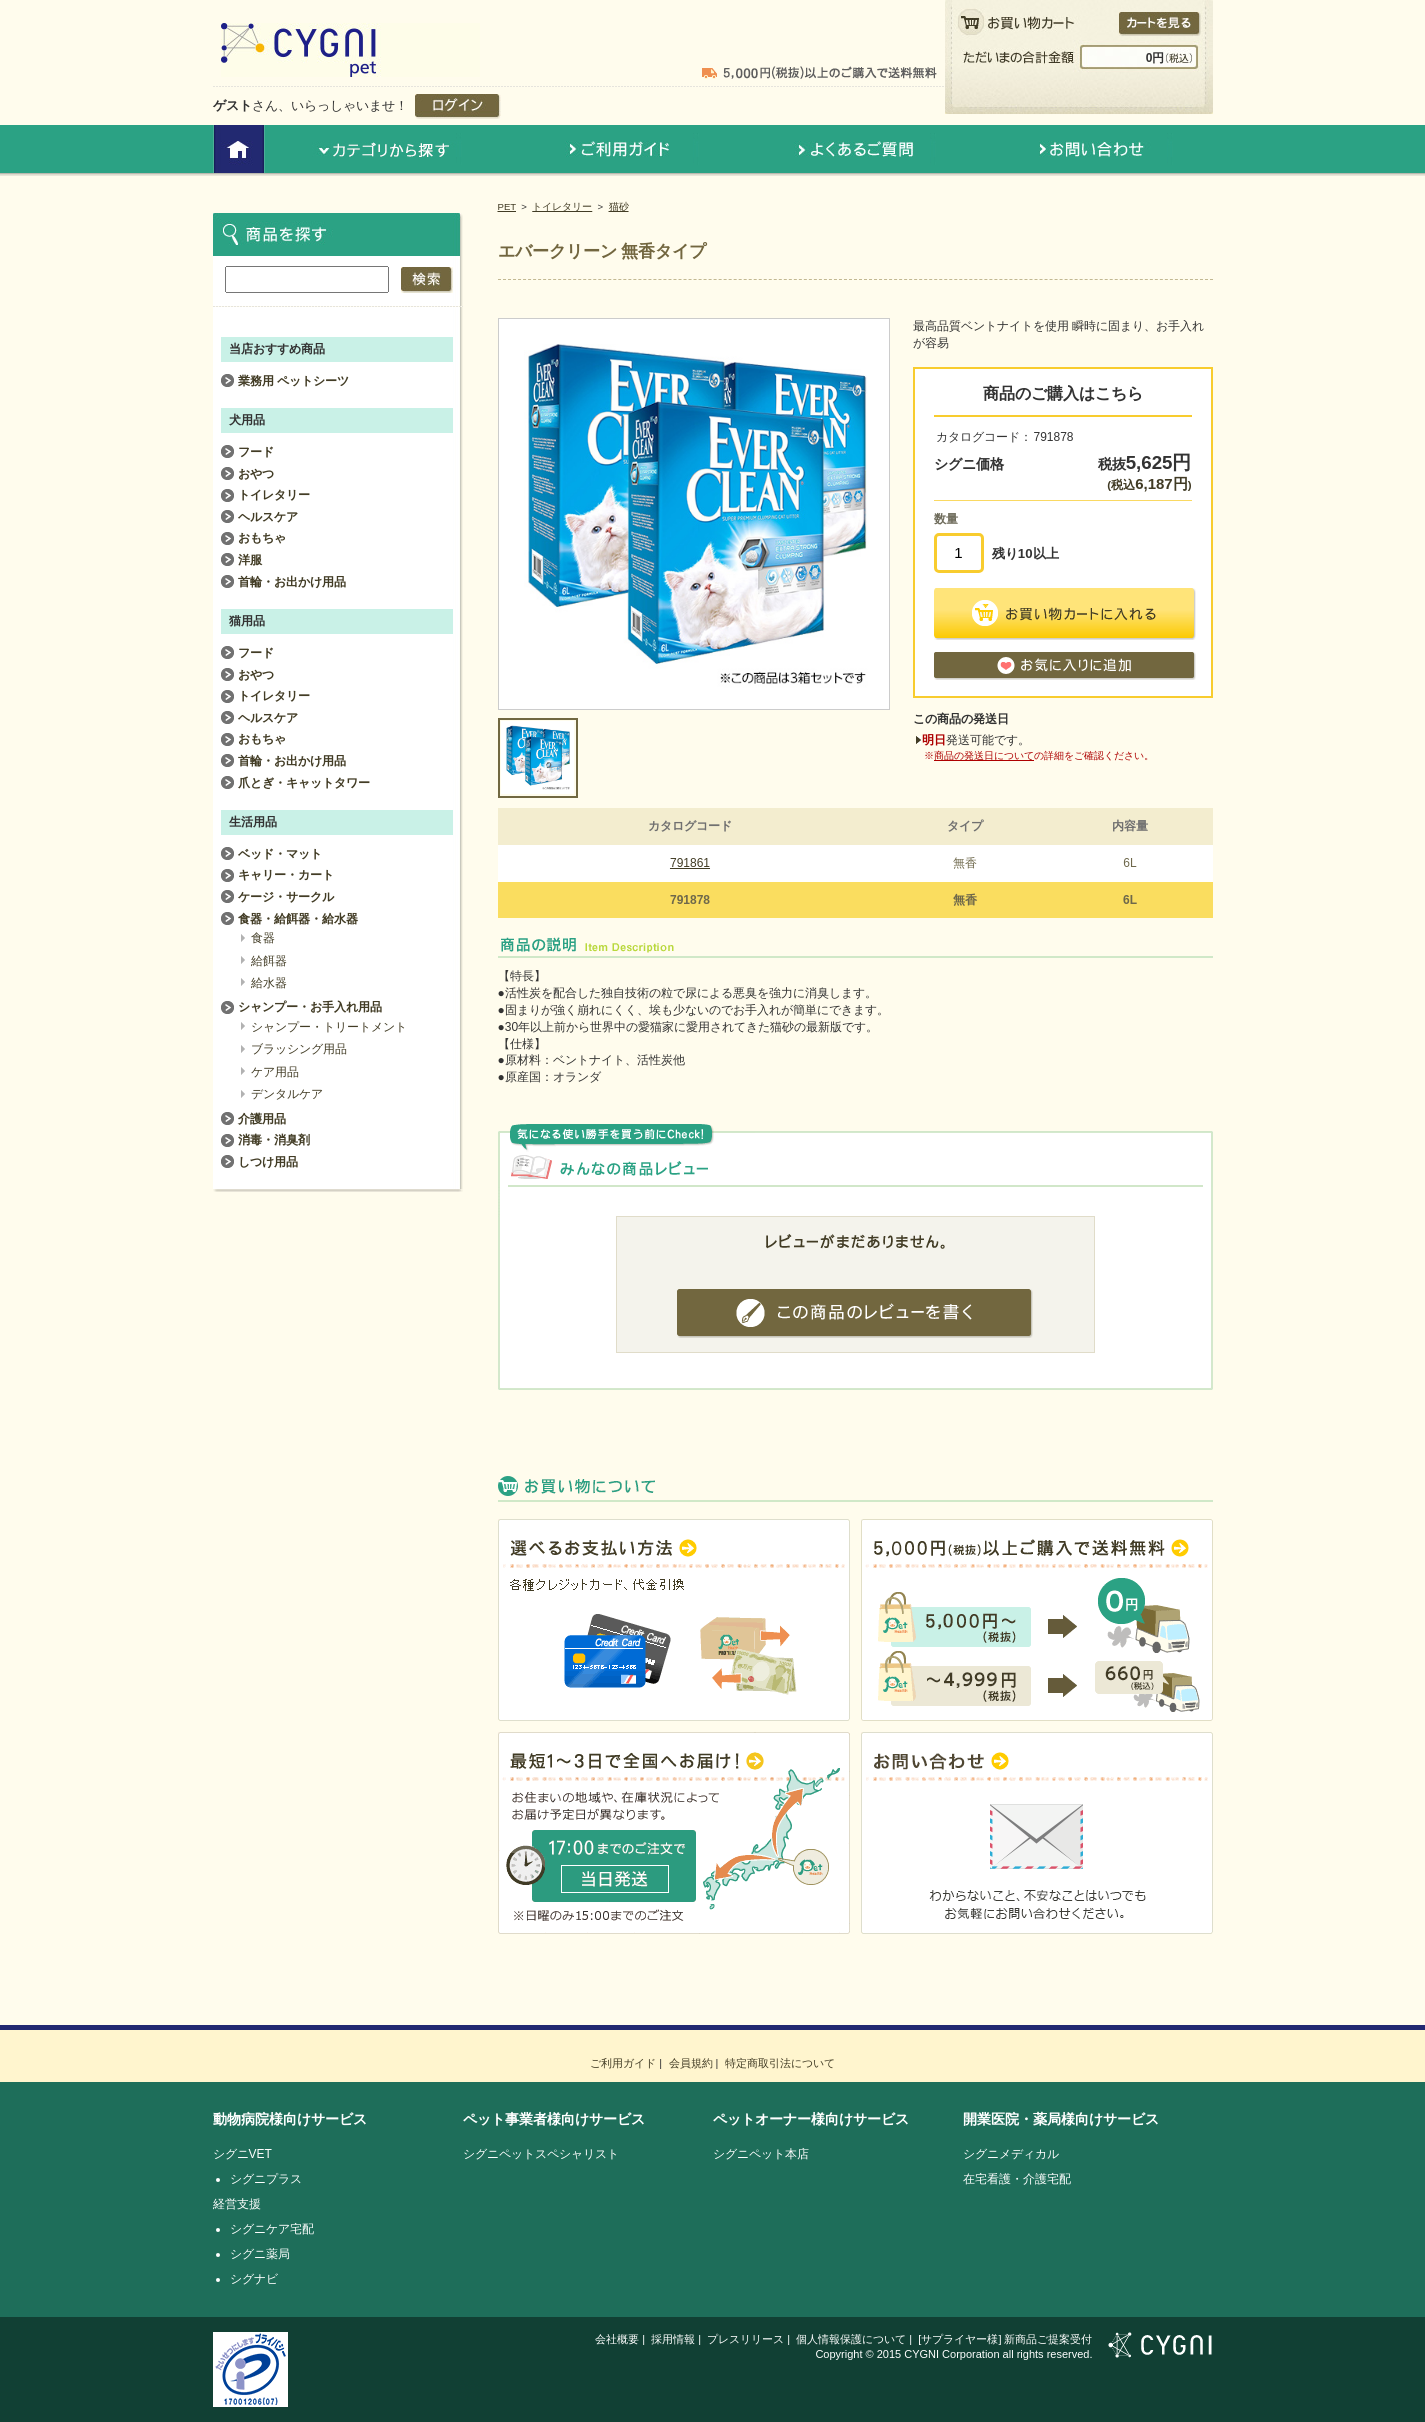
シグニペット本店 (761, 2154)
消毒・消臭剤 (274, 1140)
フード (256, 452)
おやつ (256, 474)
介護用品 (262, 1119)
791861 (690, 863)
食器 (263, 938)
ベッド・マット (280, 854)
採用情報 (673, 2339)
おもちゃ (262, 538)
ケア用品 (275, 1072)
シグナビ (254, 2279)
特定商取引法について (780, 2063)
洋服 (250, 560)
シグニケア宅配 (272, 2229)
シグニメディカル (1011, 2154)
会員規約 (691, 2063)
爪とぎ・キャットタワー (304, 783)
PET (507, 206)
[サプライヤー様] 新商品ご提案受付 (1005, 2339)
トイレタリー (562, 206)
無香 (965, 863)
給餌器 (269, 961)
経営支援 (237, 2204)
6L (1129, 863)
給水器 (269, 983)
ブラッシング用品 (299, 1049)
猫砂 (619, 206)
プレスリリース (745, 2339)
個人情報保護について (851, 2339)
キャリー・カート (286, 875)
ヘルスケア (268, 517)
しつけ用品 (268, 1162)
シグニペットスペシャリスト (541, 2154)
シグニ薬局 (260, 2254)
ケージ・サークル (286, 897)
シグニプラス (266, 2179)
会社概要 (617, 2339)
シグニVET (242, 2154)
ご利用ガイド (623, 2063)
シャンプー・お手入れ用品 (310, 1007)
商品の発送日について (984, 755)
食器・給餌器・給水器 (298, 919)
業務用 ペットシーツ (293, 381)
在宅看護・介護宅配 (1017, 2179)
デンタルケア (287, 1094)
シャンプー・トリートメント (329, 1027)
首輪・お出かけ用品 (292, 582)
